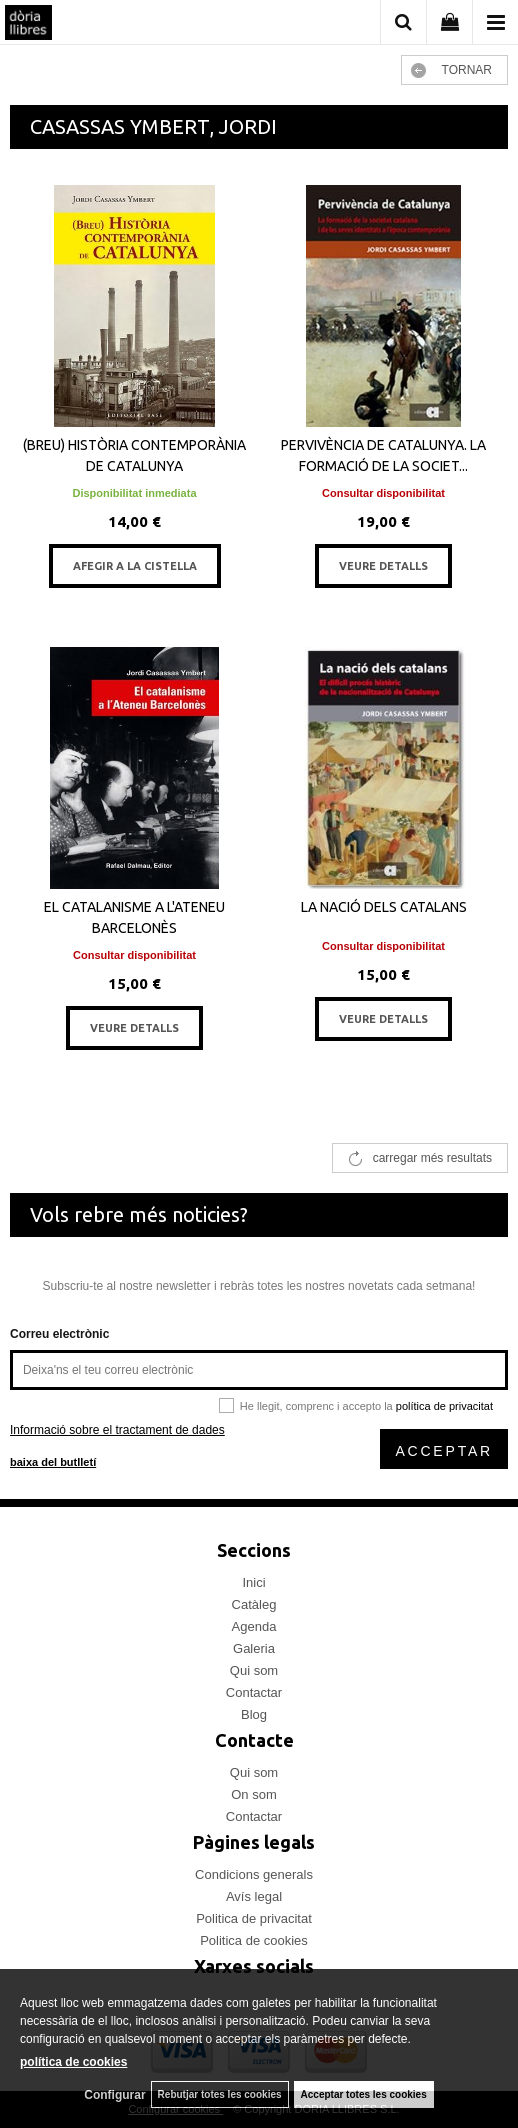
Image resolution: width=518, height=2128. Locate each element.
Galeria (254, 1648)
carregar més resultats (432, 1158)
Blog (254, 1714)
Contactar (254, 1692)
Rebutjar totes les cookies (220, 2094)
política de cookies (73, 2062)
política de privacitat (444, 1406)
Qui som (254, 1670)
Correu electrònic (59, 1334)
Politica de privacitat (254, 1918)
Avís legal (254, 1896)
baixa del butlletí (53, 1462)
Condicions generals (254, 1874)
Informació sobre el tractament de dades (117, 1430)
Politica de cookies (254, 1940)
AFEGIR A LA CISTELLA (135, 566)
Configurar (114, 2095)
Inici (253, 1582)
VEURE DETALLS (383, 566)
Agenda (254, 1626)
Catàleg (254, 1604)
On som (254, 1794)
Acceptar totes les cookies (364, 2094)
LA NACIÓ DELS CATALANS (384, 907)
